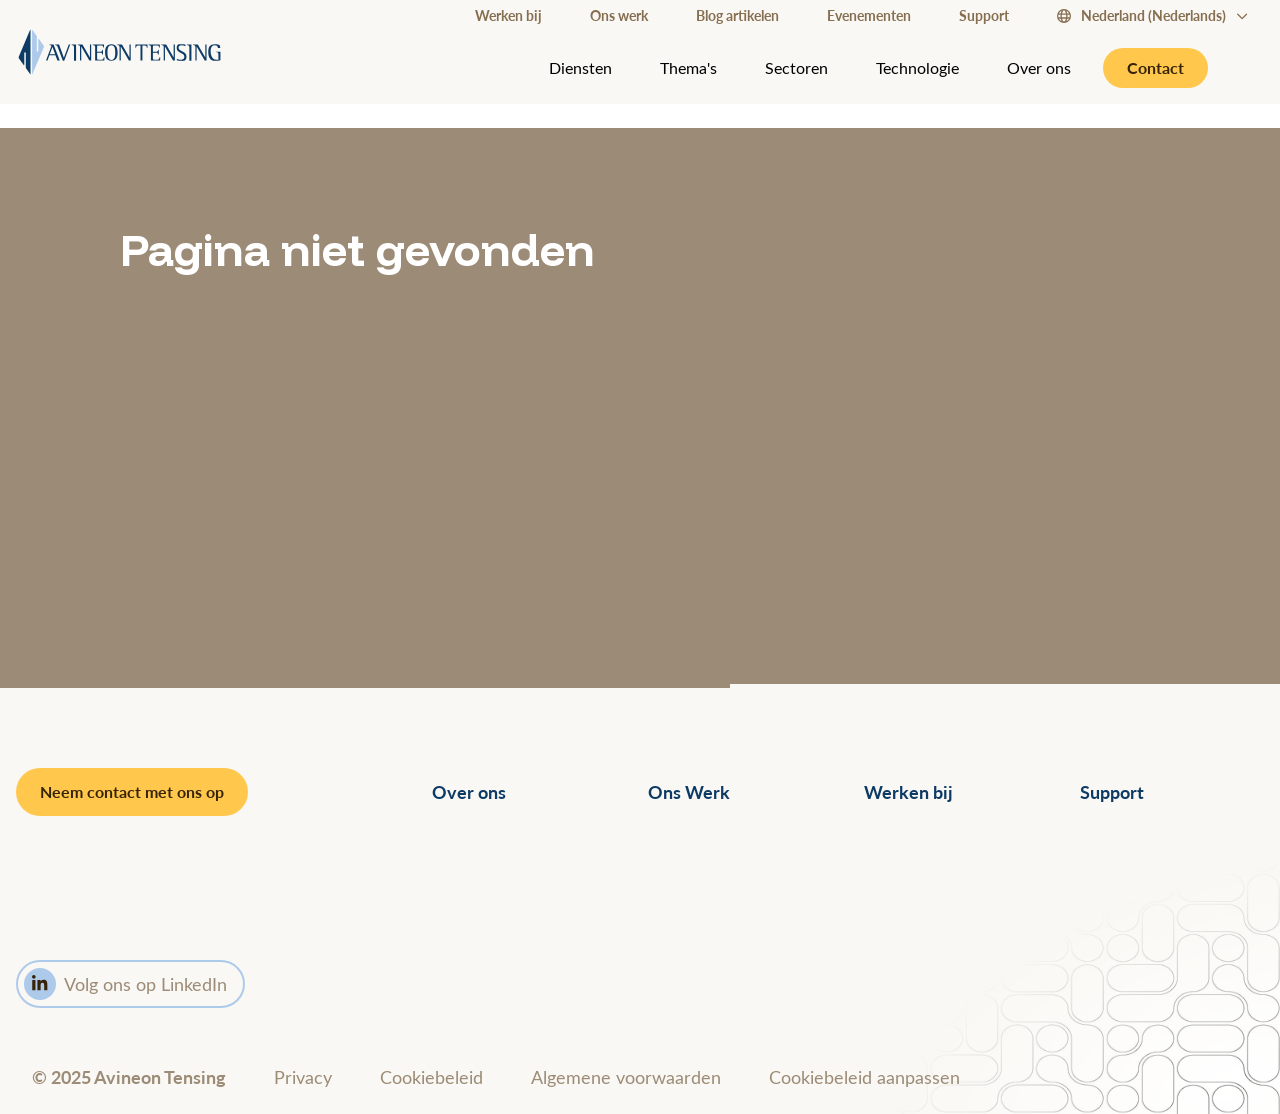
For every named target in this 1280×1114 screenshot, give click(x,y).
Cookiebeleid (431, 1077)
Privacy (303, 1077)
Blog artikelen (737, 15)
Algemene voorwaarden (626, 1077)
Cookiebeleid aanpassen (864, 1077)
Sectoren (796, 67)
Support (984, 15)
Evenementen (869, 15)
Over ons (1039, 67)
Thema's (688, 67)
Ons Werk (689, 792)
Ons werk (619, 15)
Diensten (580, 67)
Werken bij (508, 15)
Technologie (917, 67)
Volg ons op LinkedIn (125, 984)
